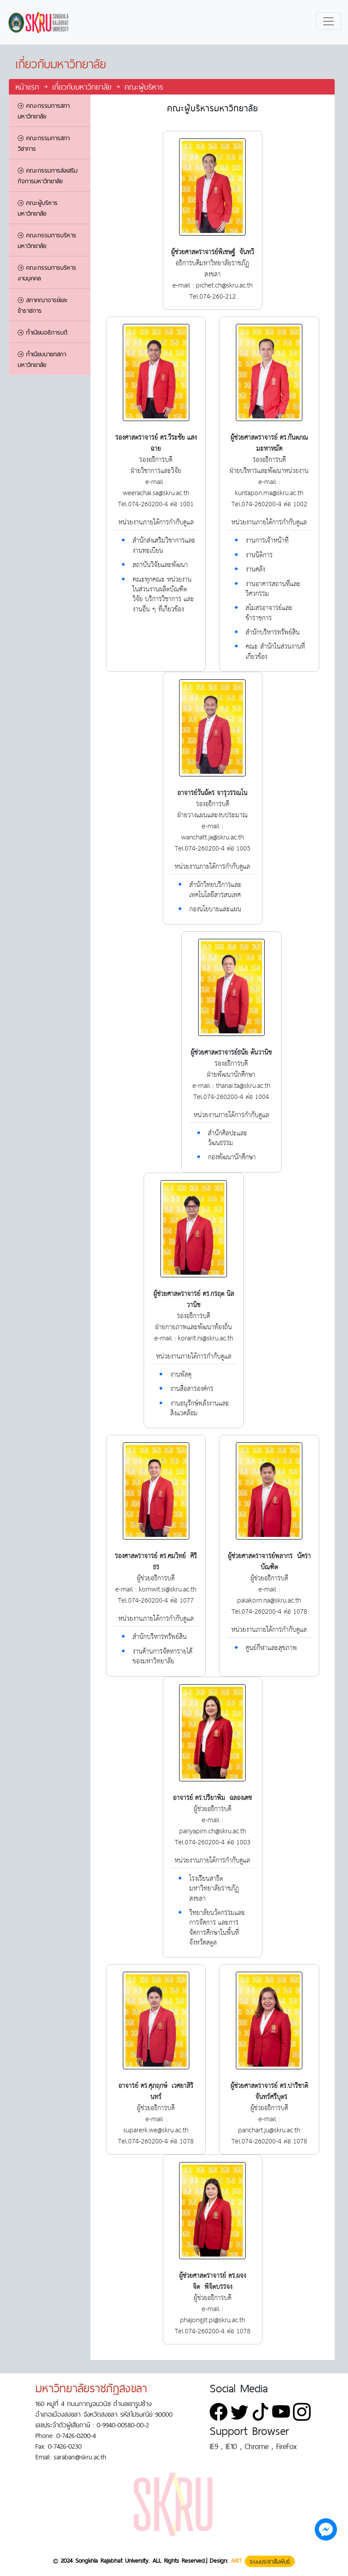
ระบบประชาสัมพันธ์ (270, 2561)
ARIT (236, 2561)
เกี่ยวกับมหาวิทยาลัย (81, 86)
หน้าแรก (29, 86)
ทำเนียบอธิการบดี (42, 332)
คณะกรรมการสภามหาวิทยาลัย (44, 111)
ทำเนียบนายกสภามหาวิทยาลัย (42, 359)
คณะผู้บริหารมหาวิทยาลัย (38, 208)
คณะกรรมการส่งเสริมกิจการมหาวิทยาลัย (48, 175)
